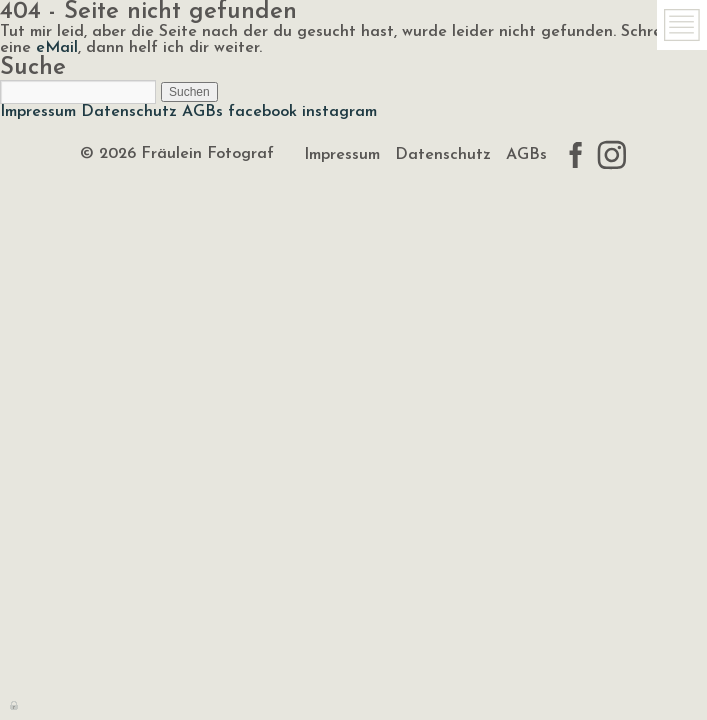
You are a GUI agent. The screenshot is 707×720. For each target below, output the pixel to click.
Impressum (38, 112)
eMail (57, 48)
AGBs (202, 112)
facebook (262, 112)
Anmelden (15, 704)
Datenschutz (129, 112)
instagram (339, 112)
